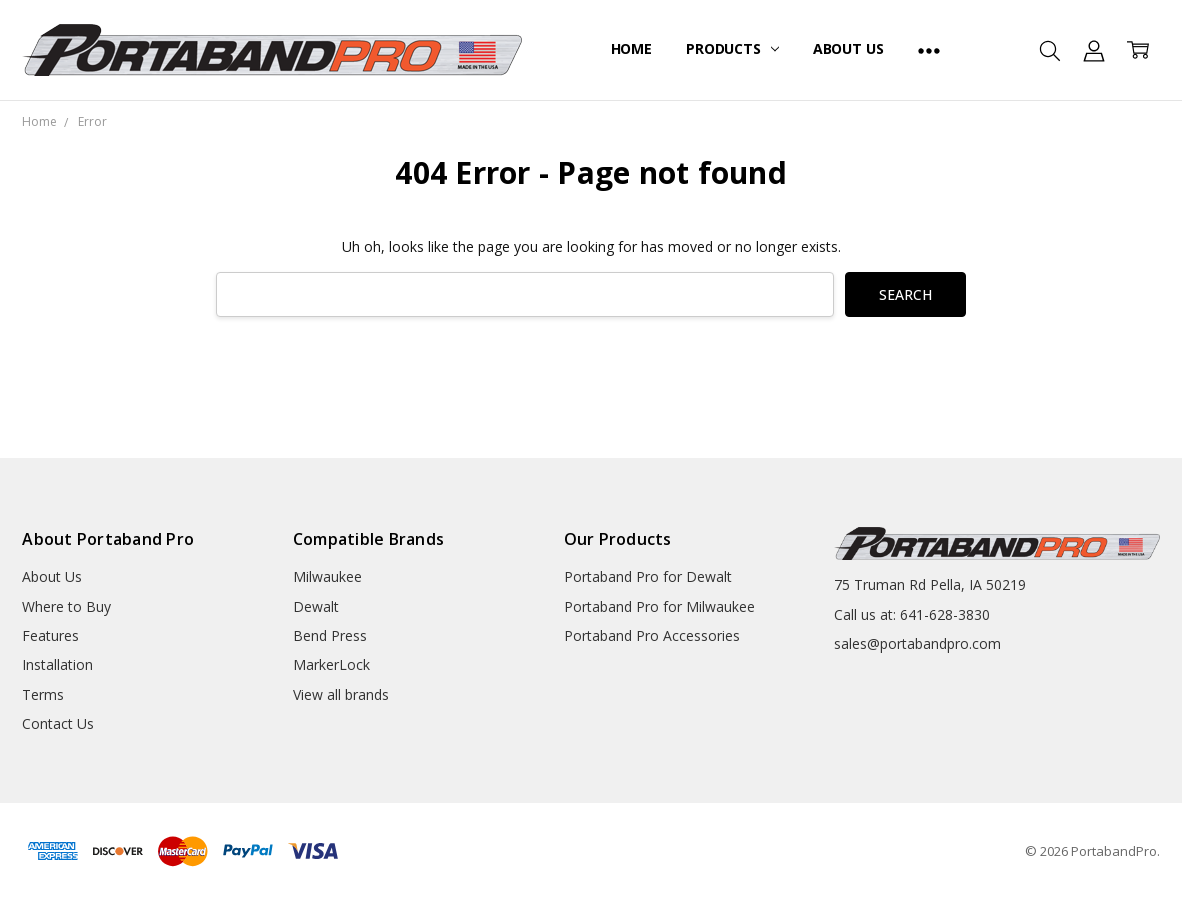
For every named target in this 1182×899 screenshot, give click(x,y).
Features (50, 635)
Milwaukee (327, 576)
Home (631, 48)
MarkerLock (331, 664)
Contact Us (58, 723)
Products (732, 48)
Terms (43, 694)
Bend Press (330, 635)
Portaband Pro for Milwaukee (659, 606)
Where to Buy (66, 606)
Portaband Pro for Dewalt (648, 576)
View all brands (341, 694)
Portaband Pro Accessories (652, 635)
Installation (57, 664)
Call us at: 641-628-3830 (912, 614)
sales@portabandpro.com (917, 643)
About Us (848, 48)
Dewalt (316, 606)
